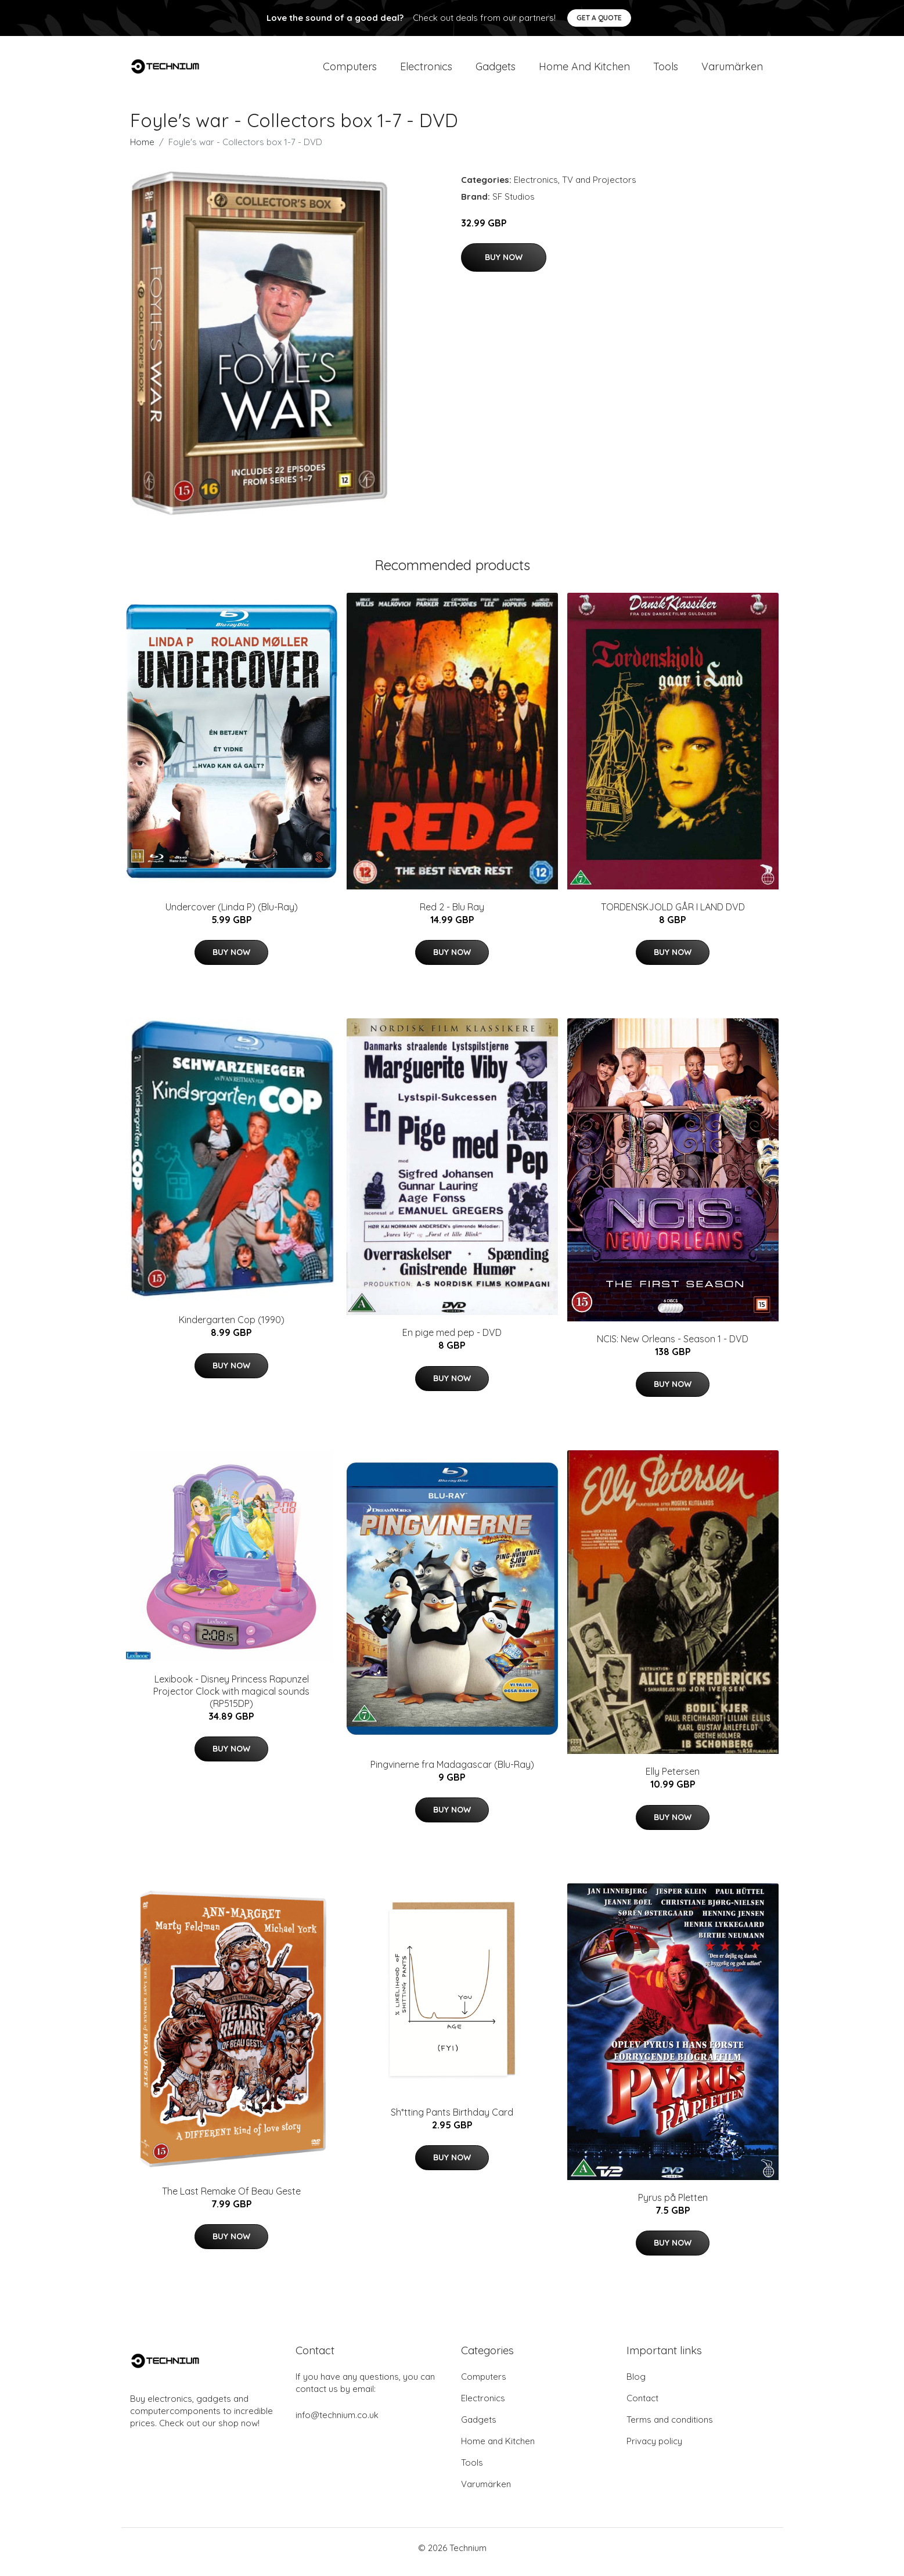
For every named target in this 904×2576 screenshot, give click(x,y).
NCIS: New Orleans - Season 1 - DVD (672, 1347)
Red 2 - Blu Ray (452, 915)
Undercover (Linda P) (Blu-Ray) (231, 915)
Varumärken (732, 70)
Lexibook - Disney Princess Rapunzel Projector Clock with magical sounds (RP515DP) (231, 1699)
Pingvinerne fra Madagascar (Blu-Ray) (452, 1772)
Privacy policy (654, 2449)
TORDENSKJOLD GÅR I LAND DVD (673, 915)
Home (142, 150)
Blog (636, 2384)
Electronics (426, 70)
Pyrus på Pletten (673, 2205)
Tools (665, 70)
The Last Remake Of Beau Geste (231, 2199)
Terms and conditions (669, 2427)
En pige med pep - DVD (452, 1340)
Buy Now (504, 265)
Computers (350, 70)
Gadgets (496, 70)
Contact (642, 2406)
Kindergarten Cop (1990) (231, 1328)
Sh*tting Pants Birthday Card (452, 2120)
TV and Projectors (599, 187)
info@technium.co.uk (337, 2423)
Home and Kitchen (584, 70)
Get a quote (599, 17)
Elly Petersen (673, 1779)
